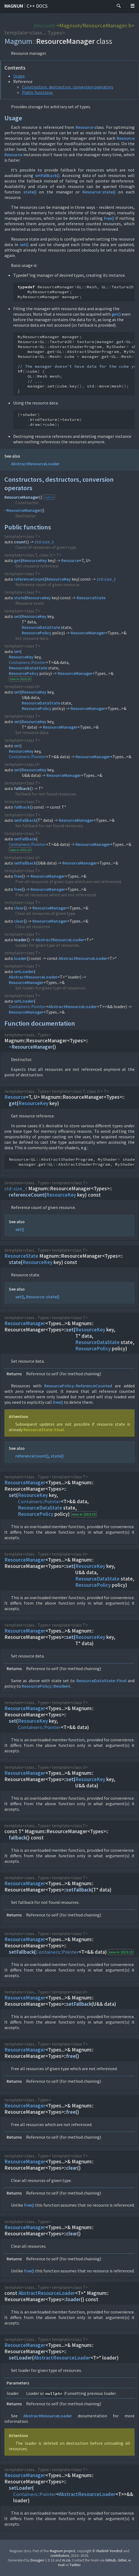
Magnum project (62, 2551)
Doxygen (37, 2560)
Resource (84, 127)
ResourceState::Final (43, 1429)
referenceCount (29, 579)
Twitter (75, 2565)
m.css (66, 2560)
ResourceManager (21, 497)
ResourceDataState (41, 627)
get (17, 560)
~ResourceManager (22, 510)
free (18, 876)
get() (116, 314)
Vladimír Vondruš (109, 2551)
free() (109, 218)
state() (30, 192)
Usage (19, 76)
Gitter (122, 2560)
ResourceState (91, 597)
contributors (59, 2555)
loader (20, 939)
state (19, 597)
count (20, 541)
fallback (22, 788)
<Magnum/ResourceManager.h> (95, 25)
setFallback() (47, 175)
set (17, 616)
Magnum (13, 6)
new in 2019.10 (20, 679)
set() (24, 244)
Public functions (37, 92)
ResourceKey (34, 560)
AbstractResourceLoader (35, 463)
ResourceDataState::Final (101, 1680)
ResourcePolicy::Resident (46, 1686)
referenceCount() (32, 1456)
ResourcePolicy (36, 632)
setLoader (24, 971)
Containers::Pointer (27, 662)
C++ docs (37, 6)
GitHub (110, 2560)
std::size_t (44, 541)
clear (19, 908)
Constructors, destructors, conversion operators (67, 87)
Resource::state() (99, 192)
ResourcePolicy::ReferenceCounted (78, 1385)
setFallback (25, 820)
